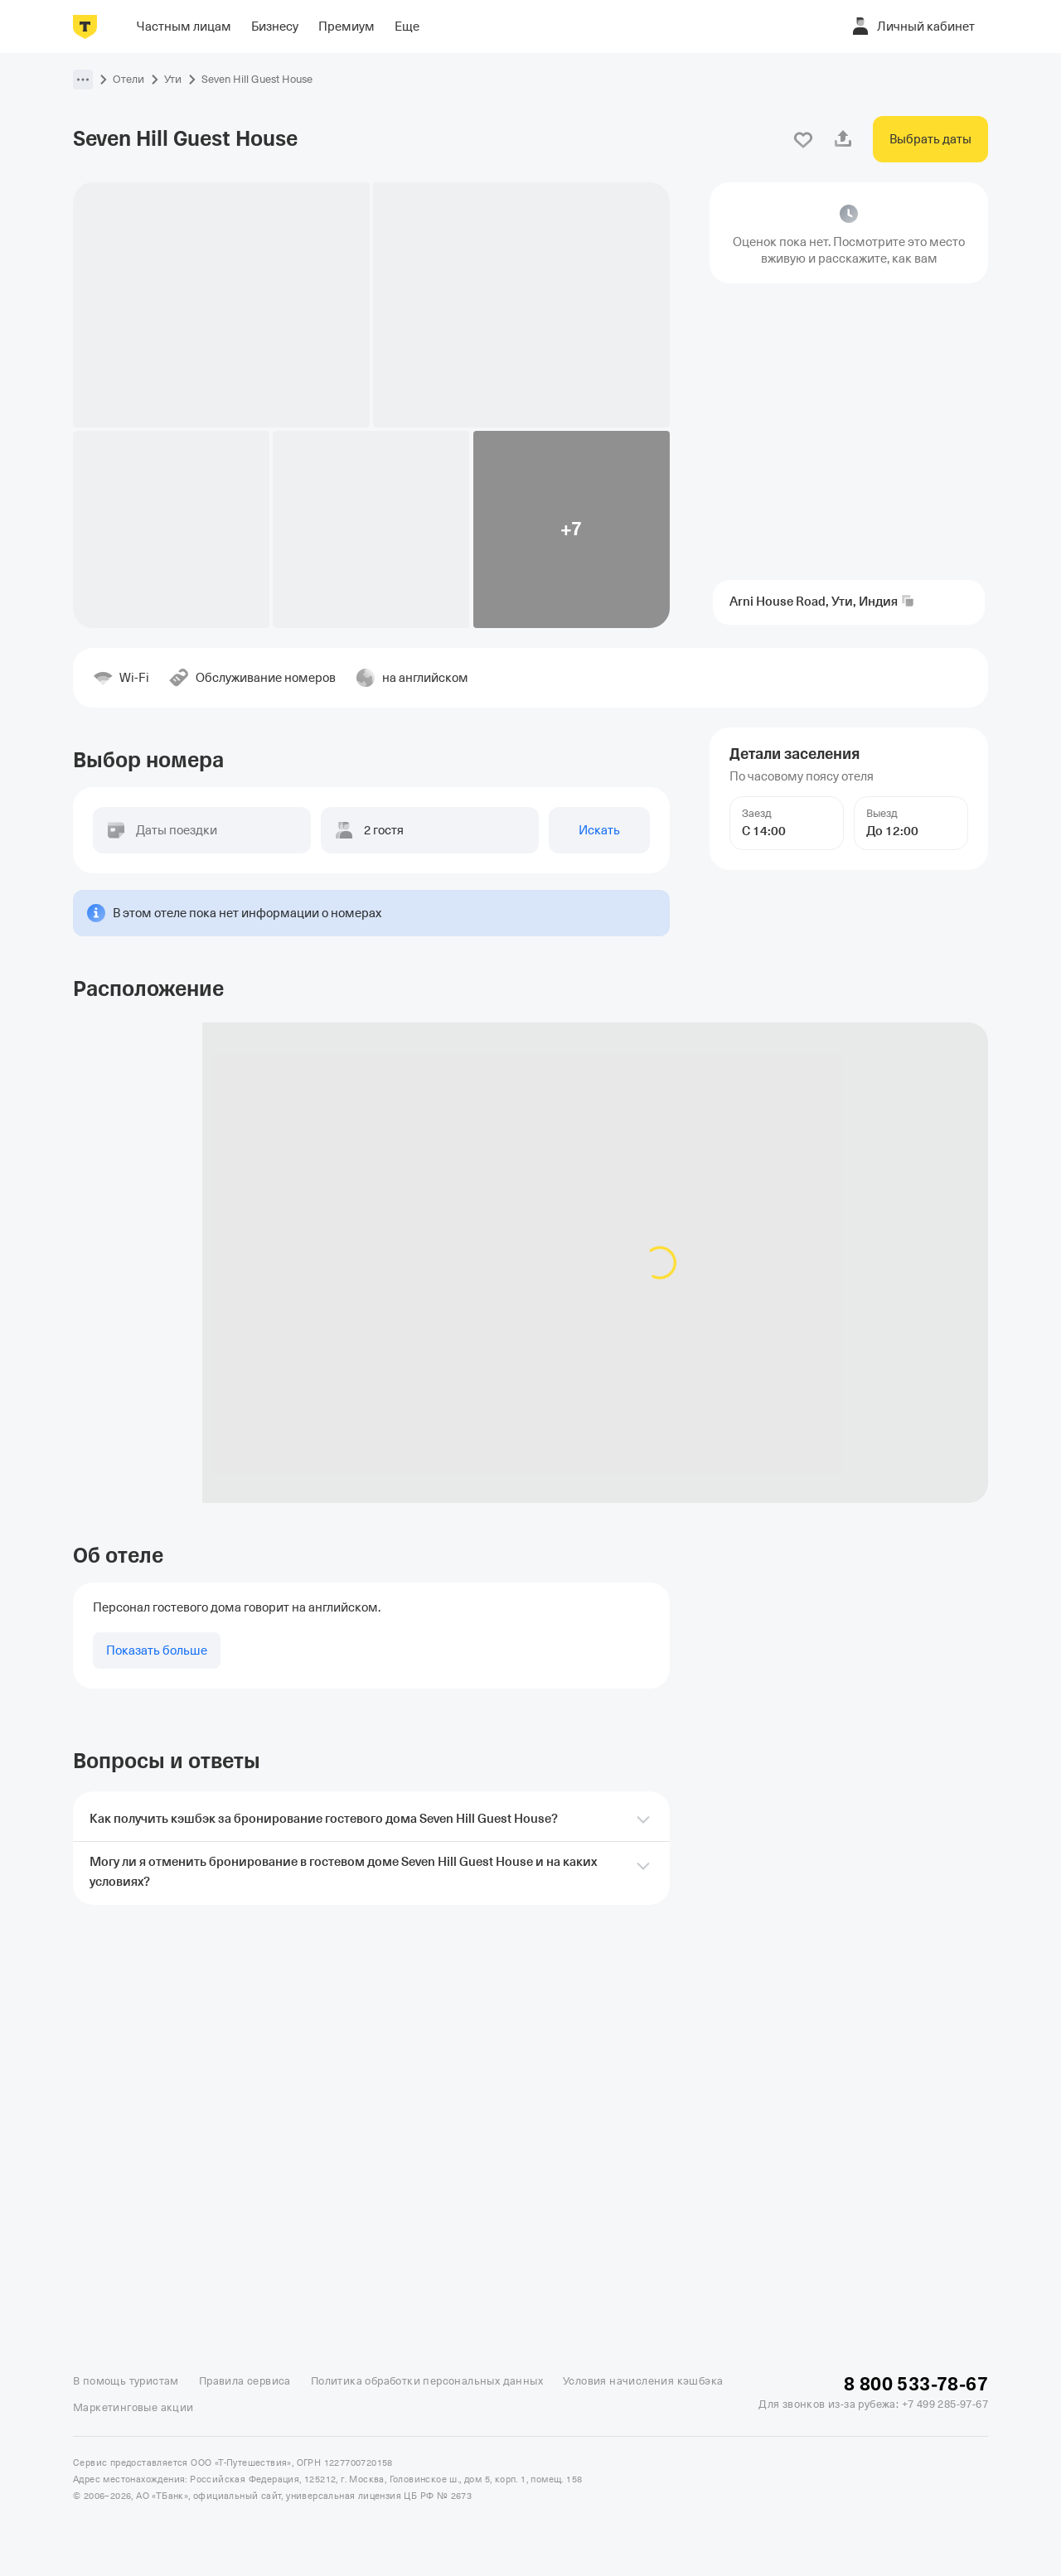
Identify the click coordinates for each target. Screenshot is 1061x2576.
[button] (83, 79)
